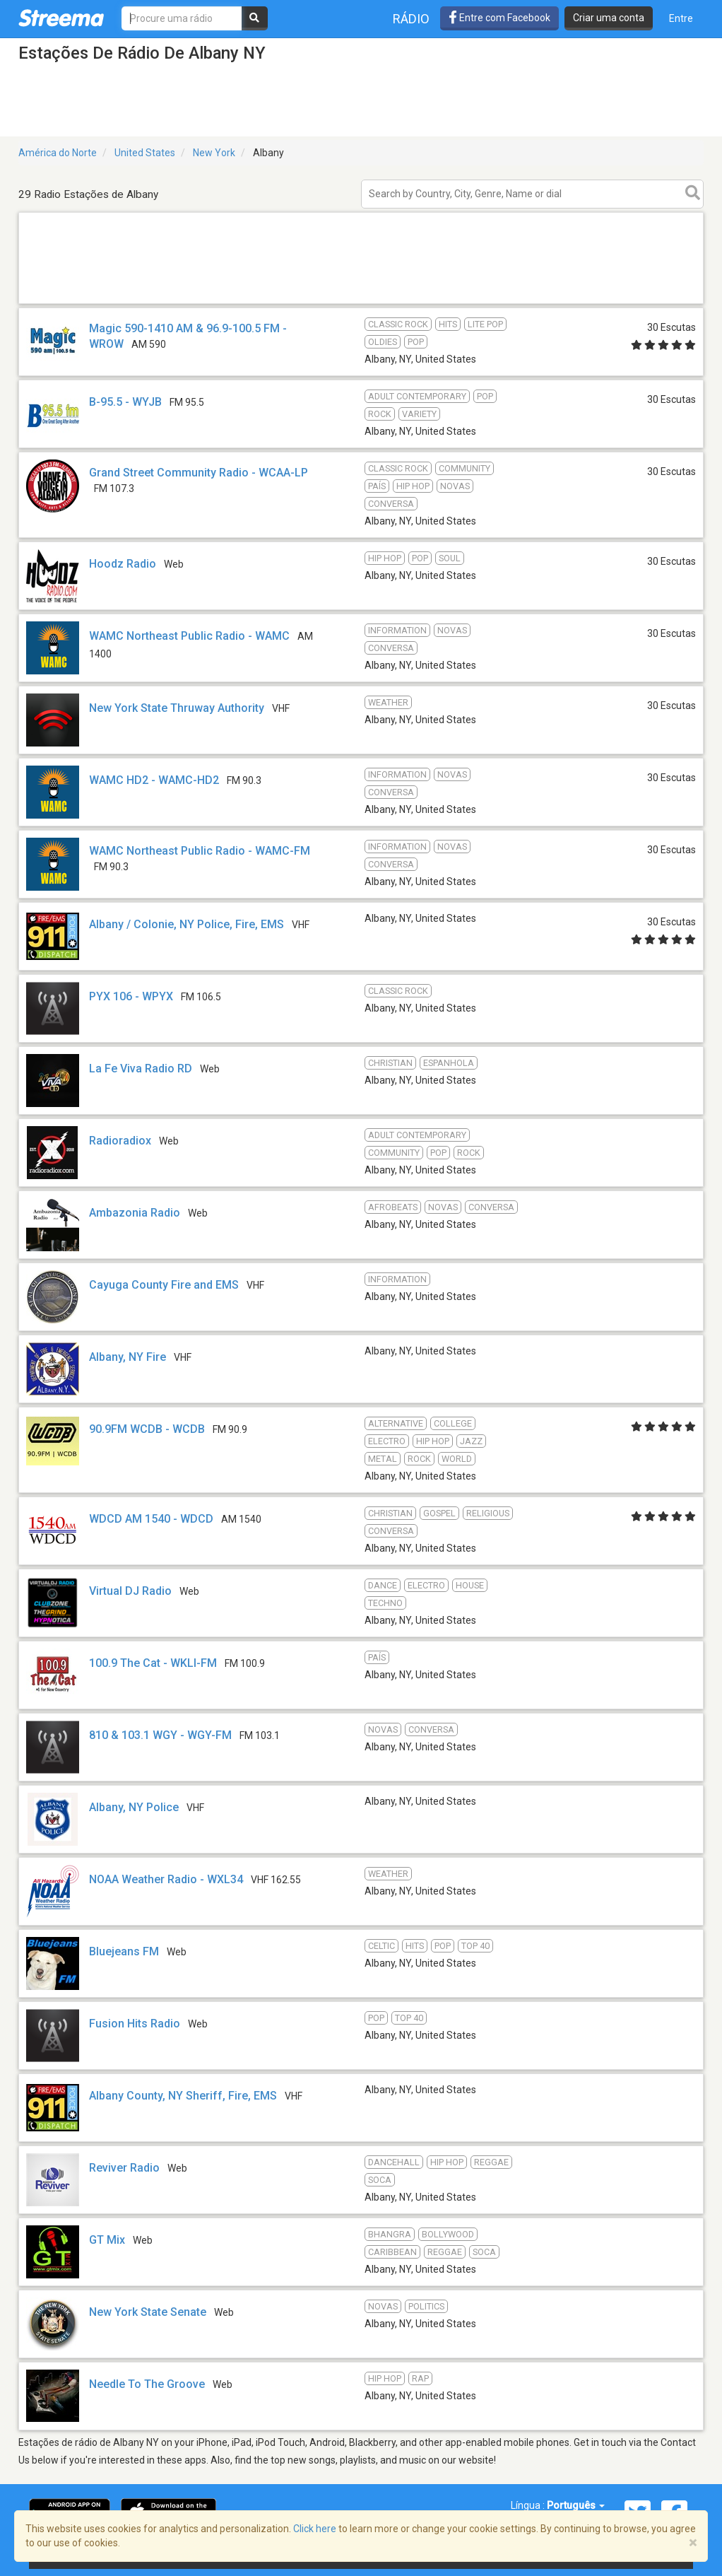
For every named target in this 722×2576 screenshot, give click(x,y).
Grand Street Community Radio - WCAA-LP (198, 472)
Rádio (411, 18)
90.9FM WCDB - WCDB (147, 1429)
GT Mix (107, 2240)
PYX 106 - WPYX (131, 996)
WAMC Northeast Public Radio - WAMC (189, 636)
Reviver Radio (125, 2167)
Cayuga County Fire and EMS (164, 1285)
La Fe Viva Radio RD (140, 1068)
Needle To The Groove (147, 2384)
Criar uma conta (608, 17)
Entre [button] (681, 18)
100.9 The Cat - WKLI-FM (153, 1663)
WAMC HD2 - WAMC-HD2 (154, 780)
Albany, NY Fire (127, 1357)
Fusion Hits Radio (134, 2023)
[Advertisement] (361, 303)
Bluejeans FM (124, 1951)
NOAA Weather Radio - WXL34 (166, 1879)
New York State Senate (147, 2312)
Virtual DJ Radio (130, 1591)
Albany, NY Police (134, 1807)
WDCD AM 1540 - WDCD (151, 1519)
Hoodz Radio (122, 563)
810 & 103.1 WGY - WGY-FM (160, 1735)
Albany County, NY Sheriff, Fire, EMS (183, 2095)
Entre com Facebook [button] (499, 17)
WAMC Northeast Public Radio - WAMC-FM (199, 850)
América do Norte (57, 152)
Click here (314, 2528)
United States (144, 152)
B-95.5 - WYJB (125, 402)
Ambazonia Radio (134, 1212)
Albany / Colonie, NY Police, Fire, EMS (186, 924)
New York (214, 152)
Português (576, 2505)
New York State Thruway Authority (176, 708)
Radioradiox (120, 1140)
